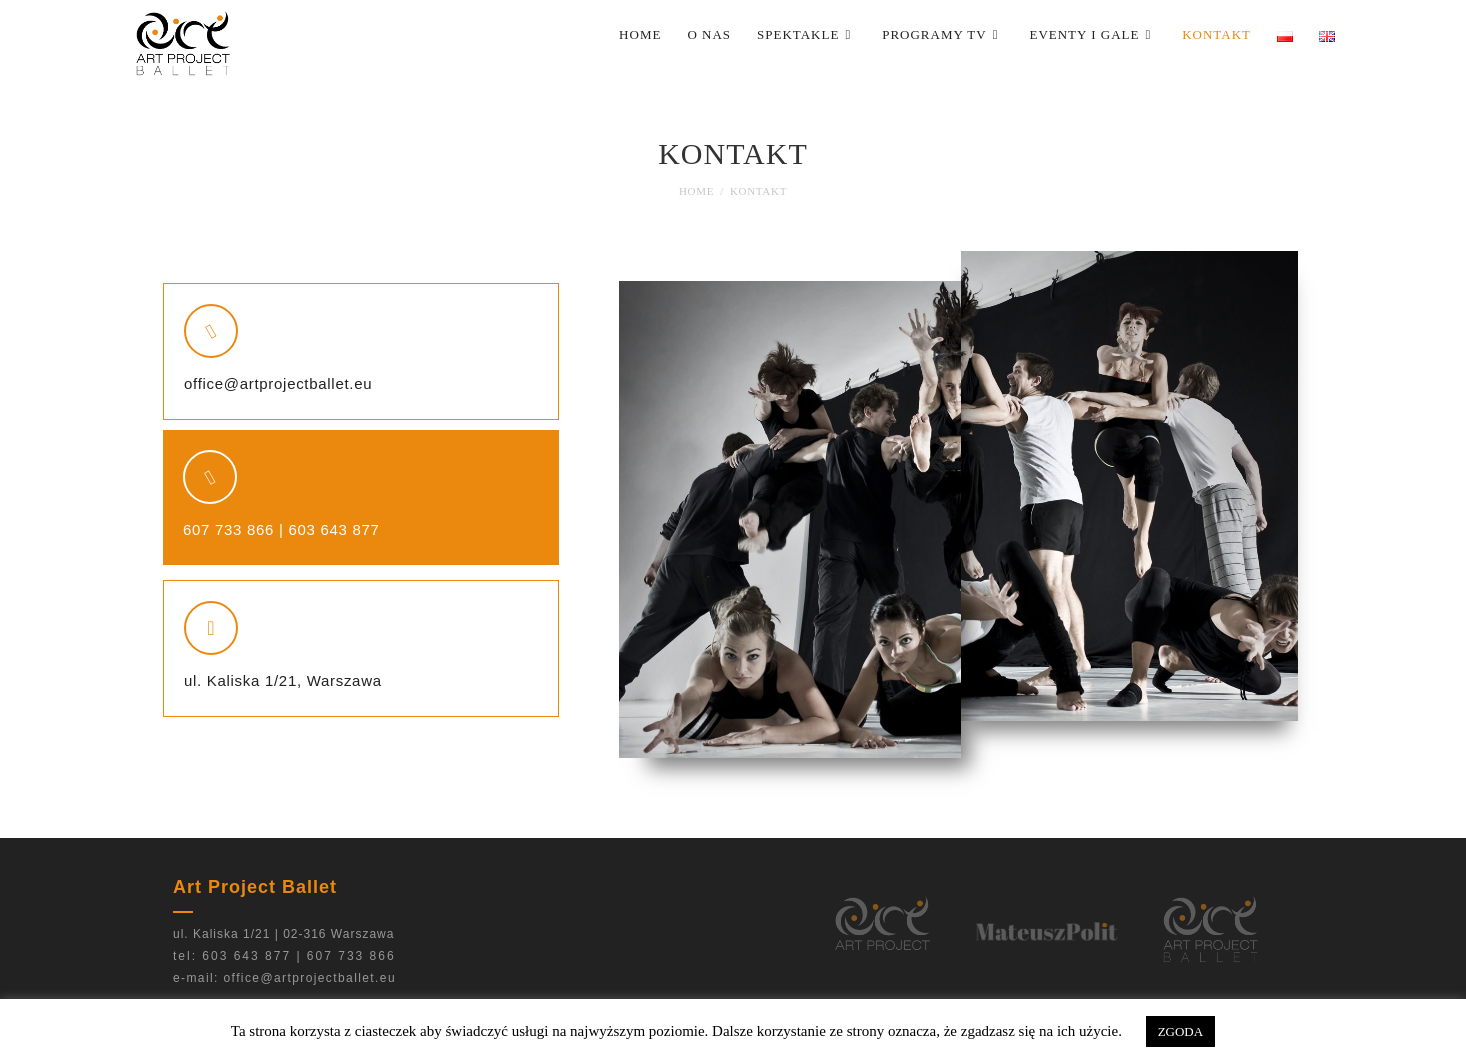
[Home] (696, 191)
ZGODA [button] (1181, 1031)
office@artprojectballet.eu (278, 383)
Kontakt (758, 191)
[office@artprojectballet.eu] (211, 331)
